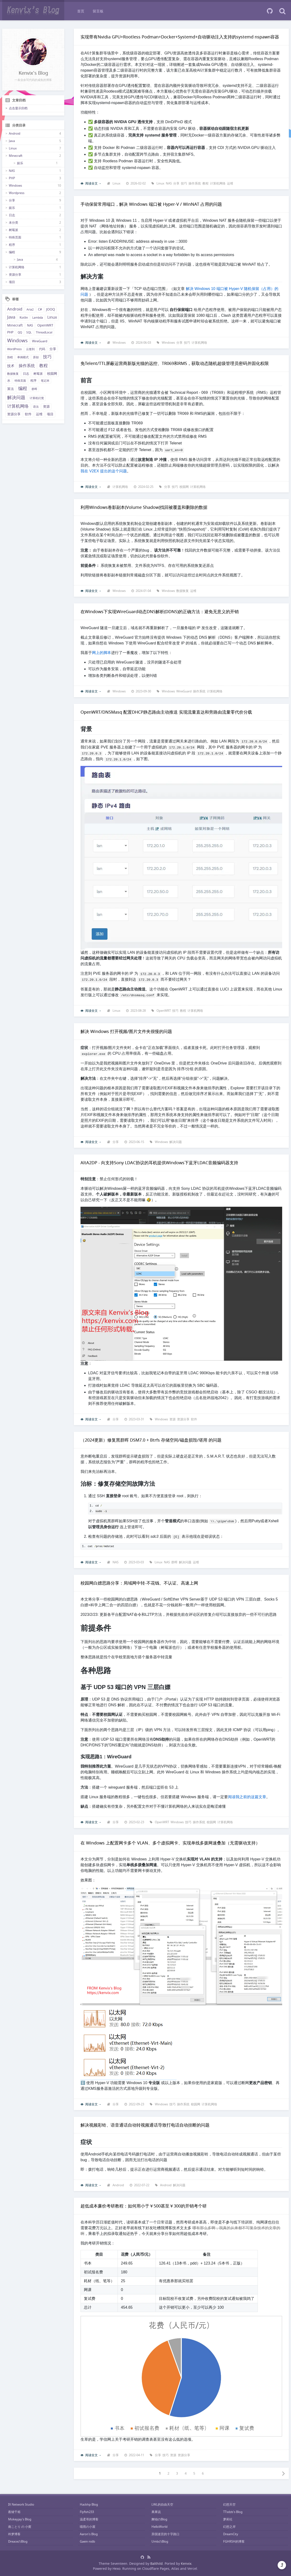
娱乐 (20, 163)
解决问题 (16, 397)
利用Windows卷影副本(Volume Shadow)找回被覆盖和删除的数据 (144, 507)
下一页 (283, 2473)
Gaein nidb (87, 2541)
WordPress (14, 349)
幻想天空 (229, 2504)
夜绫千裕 (14, 2512)
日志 (12, 215)
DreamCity (230, 2534)
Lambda (37, 318)
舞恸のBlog (159, 2519)
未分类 (13, 223)
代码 (42, 349)
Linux (13, 148)
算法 (10, 389)
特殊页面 (15, 237)
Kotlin (24, 318)
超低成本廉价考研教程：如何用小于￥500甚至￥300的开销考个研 (144, 2206)
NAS (12, 171)
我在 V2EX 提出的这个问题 (104, 471)
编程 (12, 252)
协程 (10, 357)
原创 (36, 357)
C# (40, 309)
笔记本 (45, 381)
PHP (12, 178)
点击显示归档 (18, 108)
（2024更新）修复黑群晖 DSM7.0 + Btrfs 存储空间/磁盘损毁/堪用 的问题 (151, 1440)
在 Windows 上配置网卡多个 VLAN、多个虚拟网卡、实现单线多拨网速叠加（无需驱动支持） (170, 1843)
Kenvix (186, 2563)
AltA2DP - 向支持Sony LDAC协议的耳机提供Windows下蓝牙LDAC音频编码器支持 (159, 1162)
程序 (12, 245)
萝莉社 (227, 2519)
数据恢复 (13, 374)
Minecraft (15, 156)
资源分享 (15, 275)
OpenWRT (45, 325)
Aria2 (30, 309)
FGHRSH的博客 (234, 2541)
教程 (43, 365)
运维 (39, 414)
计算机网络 (16, 267)
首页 (80, 11)
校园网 (52, 373)
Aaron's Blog (89, 2534)
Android (14, 134)
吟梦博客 (14, 2534)
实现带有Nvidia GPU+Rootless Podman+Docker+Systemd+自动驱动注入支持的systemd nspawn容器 (180, 37)
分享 (12, 200)
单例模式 (23, 357)
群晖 (34, 389)
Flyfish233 (87, 2512)
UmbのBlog (159, 2541)
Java (12, 141)
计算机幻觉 (37, 398)
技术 (10, 365)
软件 (28, 414)
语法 (36, 407)
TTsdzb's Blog (232, 2512)
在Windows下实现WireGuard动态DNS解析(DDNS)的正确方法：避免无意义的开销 (160, 611)
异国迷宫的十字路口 (165, 2534)
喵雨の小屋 (87, 2527)
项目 (12, 282)
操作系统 (27, 365)
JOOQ (50, 309)
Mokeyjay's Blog (19, 2519)
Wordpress (16, 193)
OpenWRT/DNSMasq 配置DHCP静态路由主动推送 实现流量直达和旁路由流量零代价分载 (166, 712)
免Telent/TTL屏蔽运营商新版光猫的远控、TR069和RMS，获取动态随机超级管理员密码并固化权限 (175, 363)
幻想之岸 (229, 2527)
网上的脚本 (101, 653)
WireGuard (39, 341)
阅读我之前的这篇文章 (247, 1797)
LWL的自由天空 (162, 2504)
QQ (20, 332)
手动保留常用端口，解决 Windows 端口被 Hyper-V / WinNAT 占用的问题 (151, 204)
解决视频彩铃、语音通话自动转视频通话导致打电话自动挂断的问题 (145, 2125)
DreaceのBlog (17, 2541)
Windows (15, 186)
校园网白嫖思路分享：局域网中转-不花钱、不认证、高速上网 (139, 1583)
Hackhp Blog (89, 2504)
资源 (46, 406)
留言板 (98, 11)
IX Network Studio (21, 2504)
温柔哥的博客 (89, 2519)
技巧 (47, 356)
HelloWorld (159, 2527)
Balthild (156, 2563)
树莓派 (13, 230)
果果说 (156, 2512)
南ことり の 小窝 (19, 2527)
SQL (29, 332)
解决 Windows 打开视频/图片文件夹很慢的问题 (126, 1031)
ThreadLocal (44, 332)
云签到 (30, 349)
